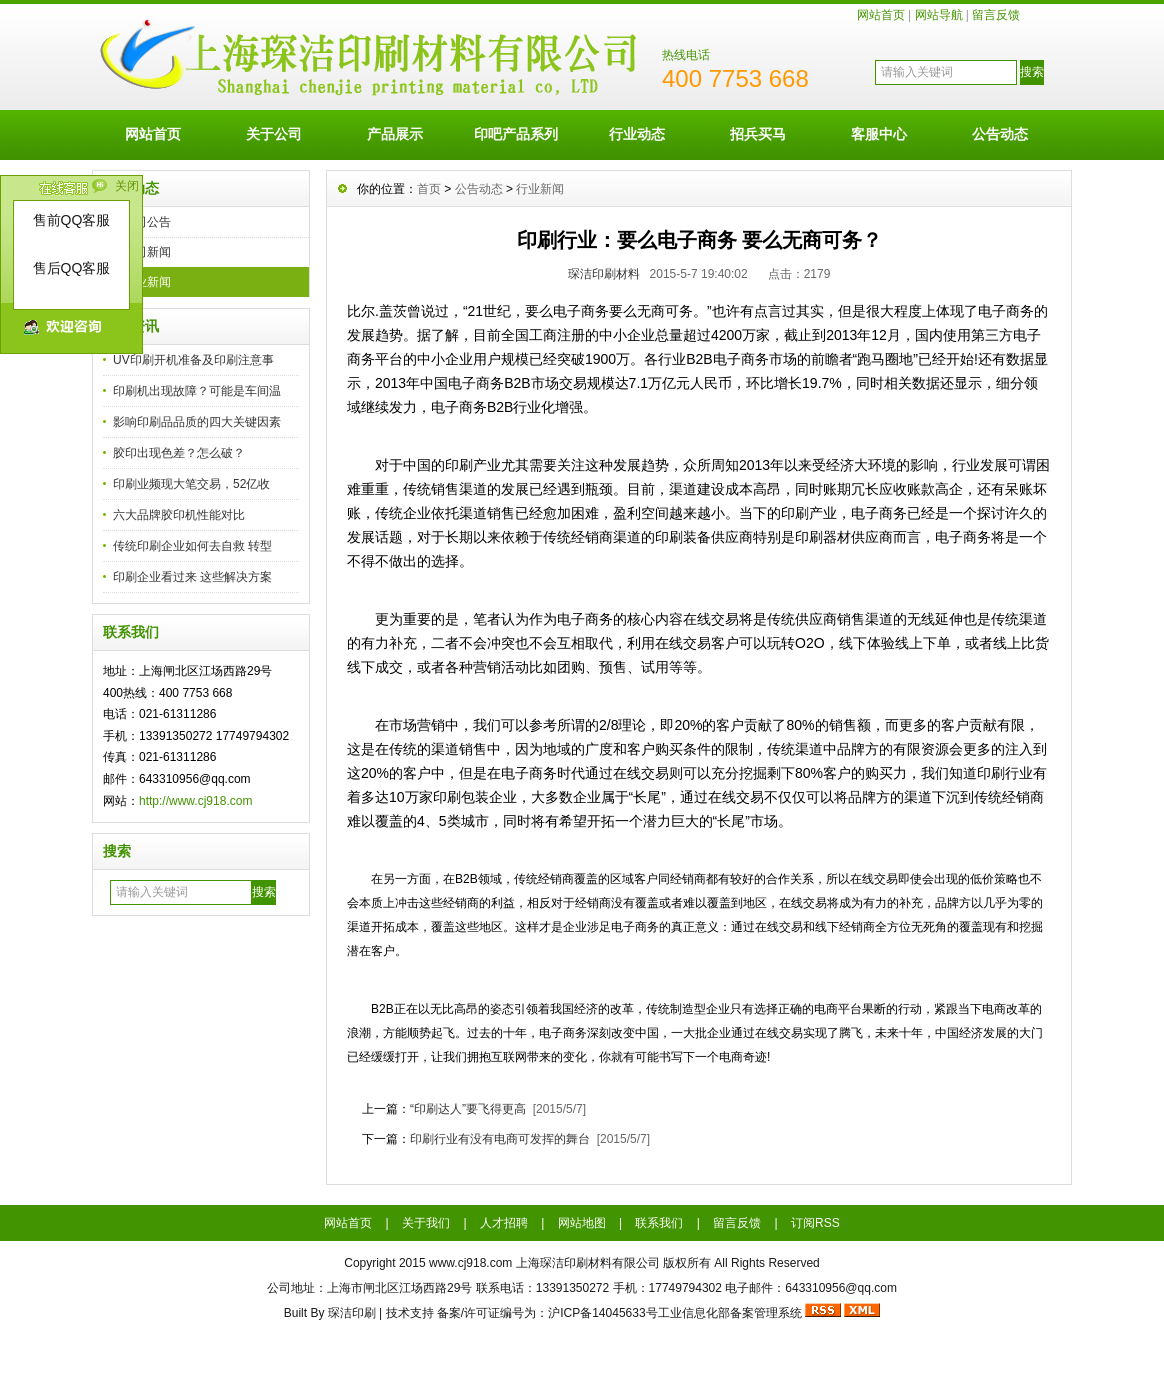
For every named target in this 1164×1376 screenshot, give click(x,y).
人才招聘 (504, 1223)
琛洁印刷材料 (604, 274)
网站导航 (939, 15)
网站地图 (582, 1223)
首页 (429, 189)
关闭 (127, 186)
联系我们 (659, 1223)
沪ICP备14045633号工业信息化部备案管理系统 (674, 1313)
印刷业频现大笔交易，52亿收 (191, 484)
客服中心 (879, 134)
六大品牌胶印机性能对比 (179, 515)
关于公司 (274, 134)
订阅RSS (815, 1223)
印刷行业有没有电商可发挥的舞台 (500, 1139)
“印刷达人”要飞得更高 (468, 1109)
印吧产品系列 (516, 134)
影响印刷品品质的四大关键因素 (197, 422)
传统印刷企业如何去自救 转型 (192, 546)
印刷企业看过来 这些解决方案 (192, 577)
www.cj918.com (470, 1263)
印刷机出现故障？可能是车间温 (197, 391)
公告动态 (1000, 134)
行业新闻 (147, 282)
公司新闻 (147, 252)
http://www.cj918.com (195, 801)
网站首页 (881, 15)
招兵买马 (758, 134)
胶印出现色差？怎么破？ (179, 453)
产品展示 (395, 134)
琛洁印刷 (352, 1313)
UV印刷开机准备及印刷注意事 (193, 360)
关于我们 (426, 1223)
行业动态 (637, 134)
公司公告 (147, 222)
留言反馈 (996, 15)
